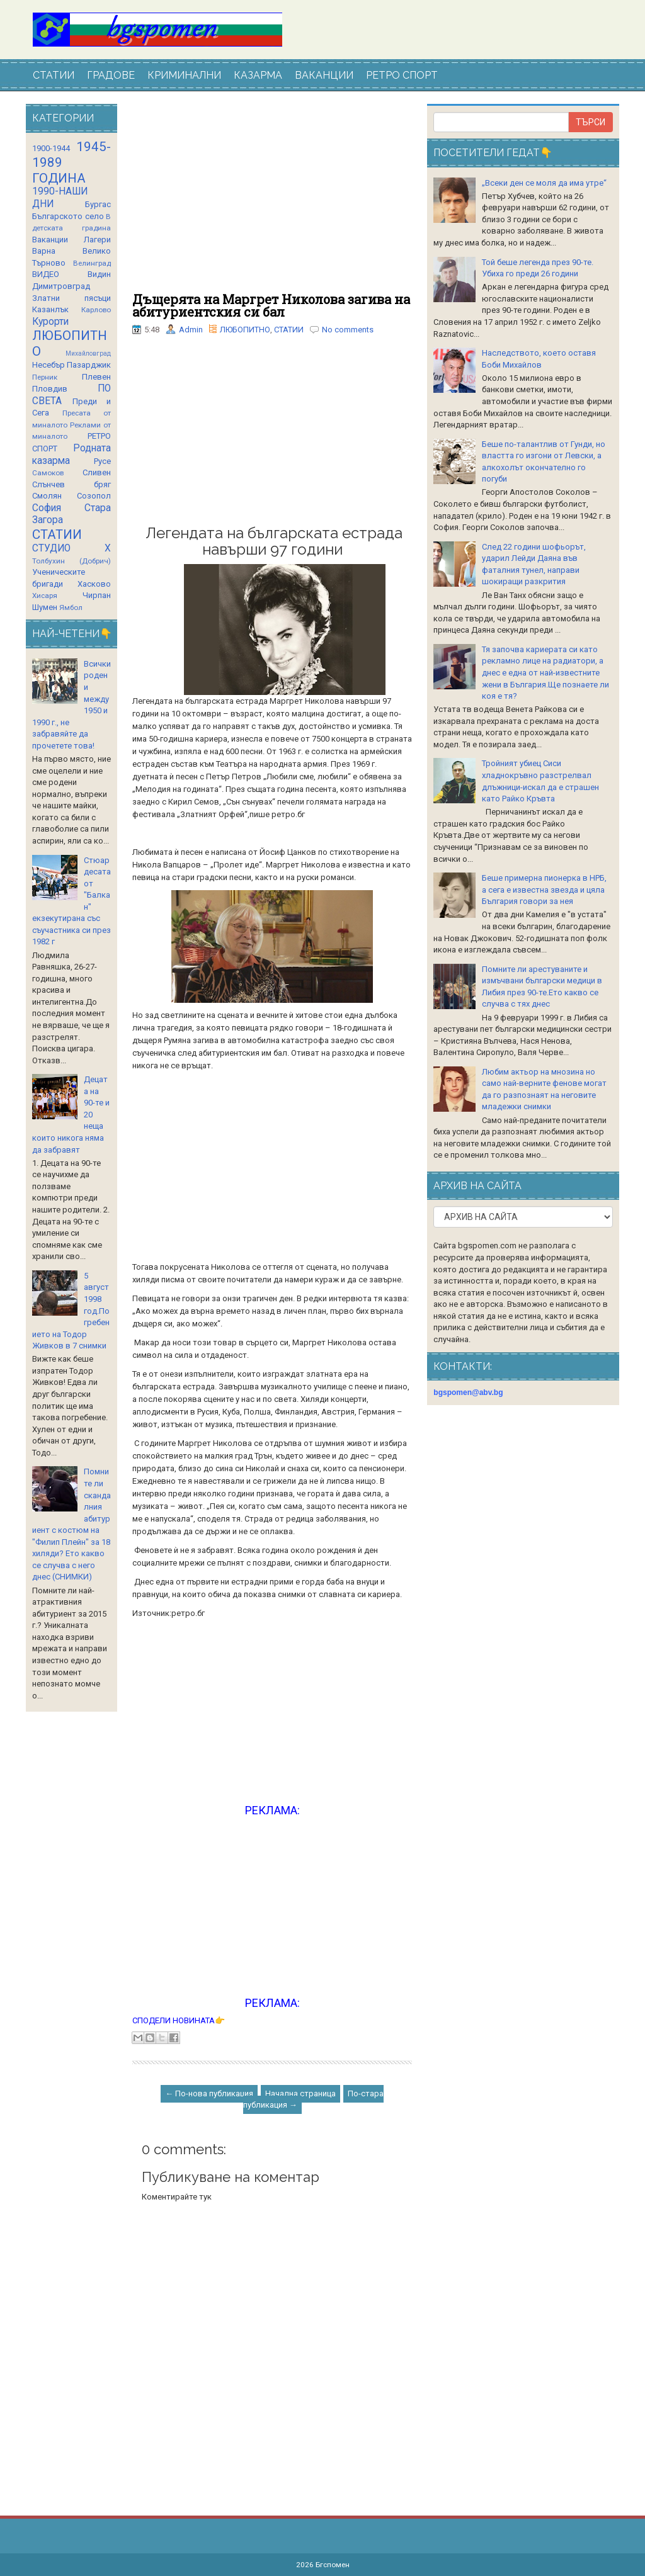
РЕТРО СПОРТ (402, 75)
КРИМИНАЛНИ (184, 75)
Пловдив (49, 388)
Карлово (96, 309)
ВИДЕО (45, 274)
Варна (43, 251)
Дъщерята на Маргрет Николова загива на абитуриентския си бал (271, 305)
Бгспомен (333, 2564)
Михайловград (88, 353)
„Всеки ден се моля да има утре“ (544, 183)
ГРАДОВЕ (111, 75)
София (46, 508)
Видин (99, 274)
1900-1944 (51, 148)
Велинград (92, 263)
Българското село (68, 216)
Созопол (94, 495)
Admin (191, 329)
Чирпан (97, 595)
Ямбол (71, 607)
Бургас (98, 204)
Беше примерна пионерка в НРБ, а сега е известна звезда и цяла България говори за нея (544, 889)
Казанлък (50, 309)
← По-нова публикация (209, 2093)
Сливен (97, 472)
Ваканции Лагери (71, 239)
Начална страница (300, 2093)
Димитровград (61, 286)
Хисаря (44, 595)
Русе (102, 461)
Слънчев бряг (71, 484)
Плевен (96, 376)
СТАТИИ (53, 75)
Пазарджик (89, 365)
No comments (348, 329)
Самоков (48, 472)
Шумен (44, 607)
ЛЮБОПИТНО (245, 329)
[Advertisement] (272, 198)
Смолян (47, 495)
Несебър (48, 365)
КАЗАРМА (258, 75)
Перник (44, 377)
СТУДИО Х (71, 548)
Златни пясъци (71, 298)
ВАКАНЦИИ (324, 75)
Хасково (94, 584)
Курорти (50, 321)
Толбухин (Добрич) (71, 560)
